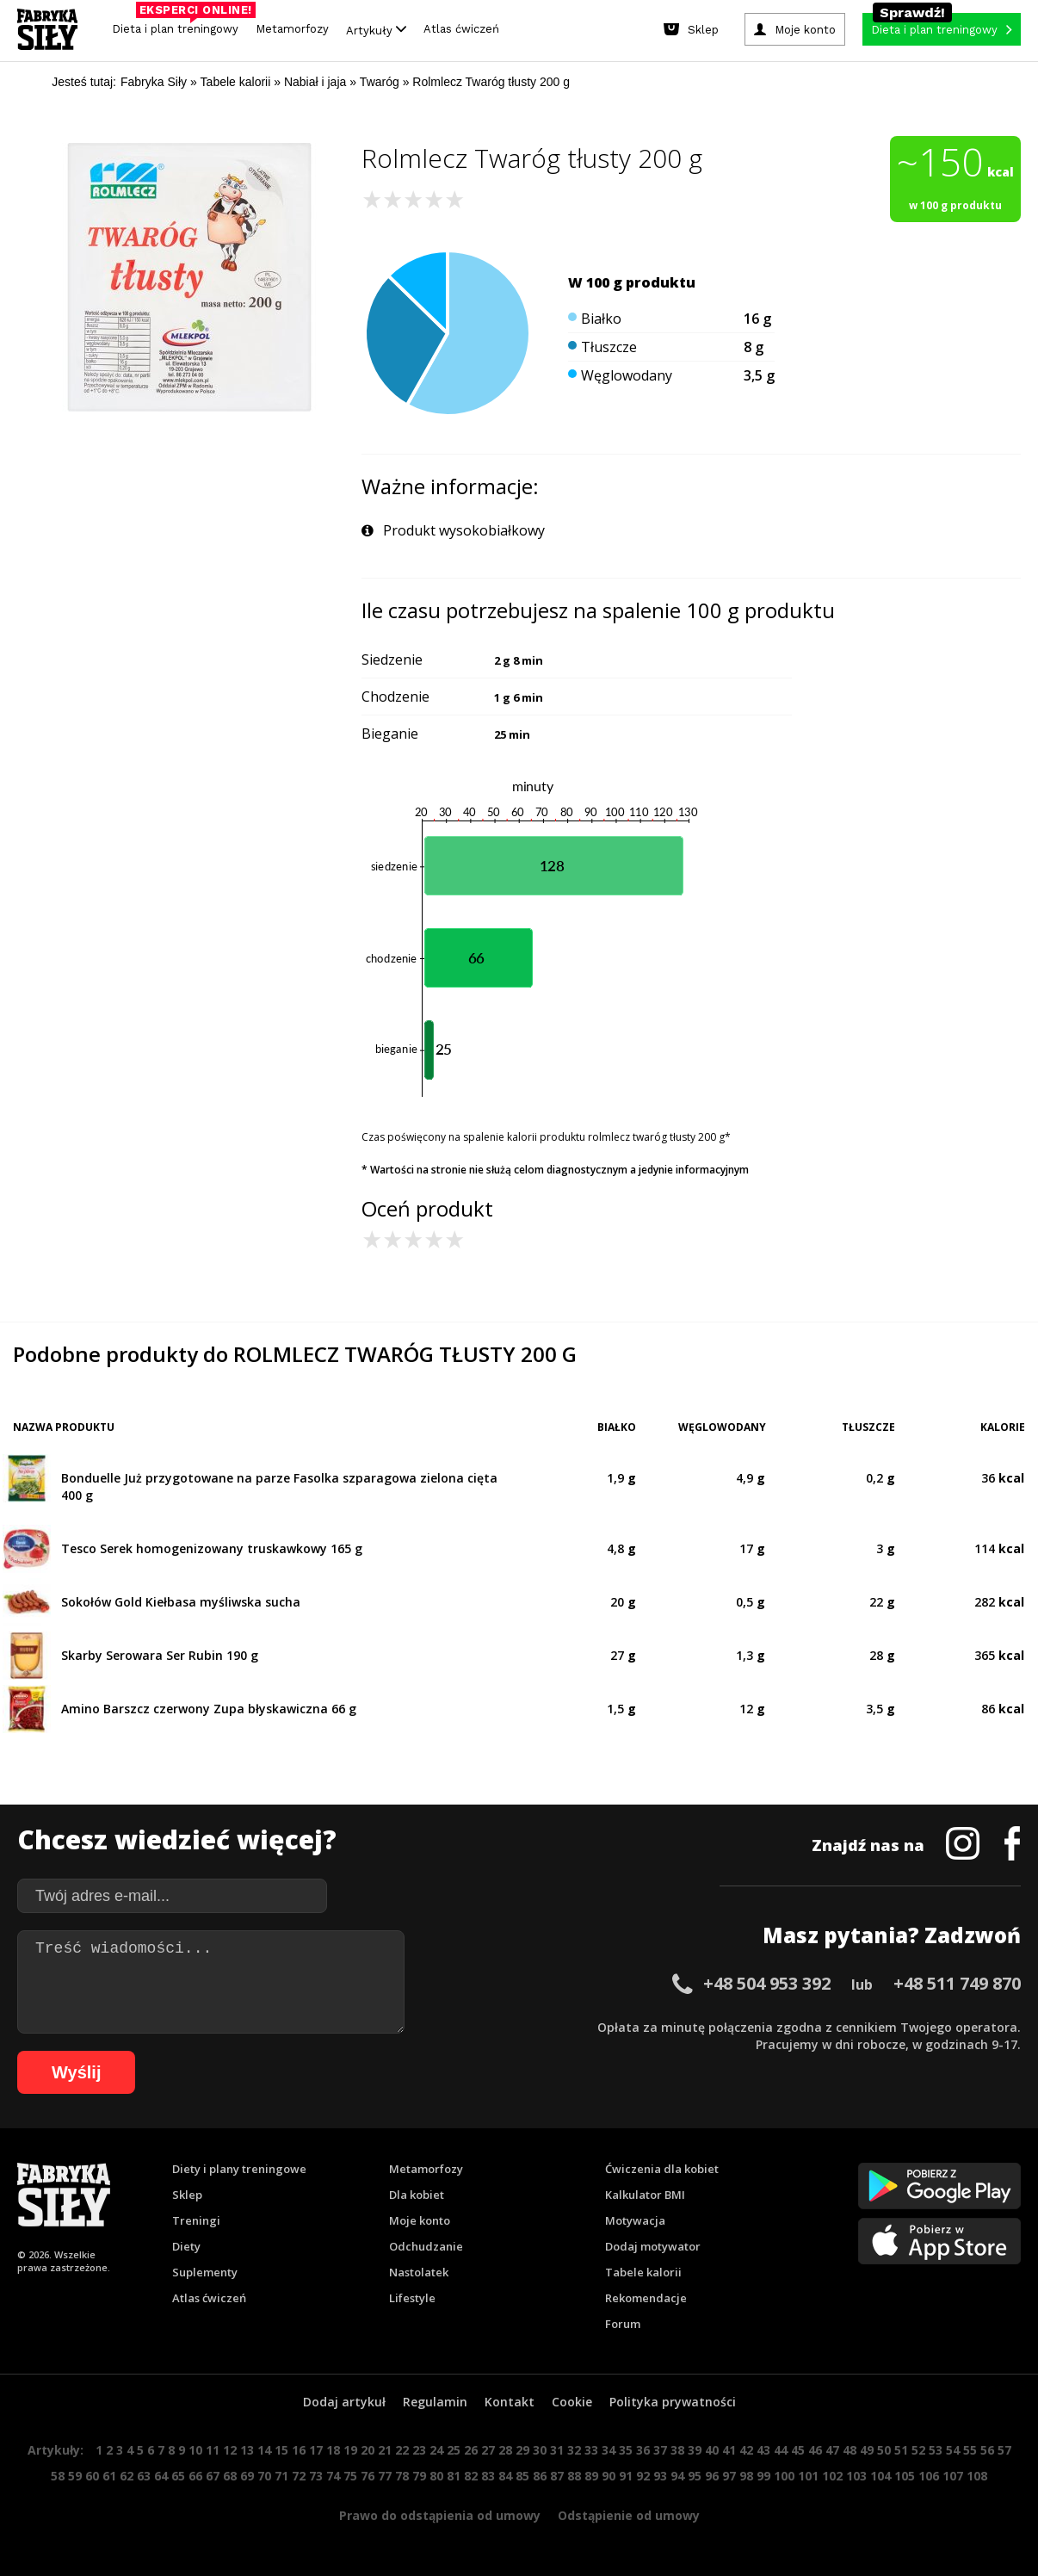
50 (884, 2450)
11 (212, 2450)
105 (904, 2476)
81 (453, 2476)
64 (161, 2476)
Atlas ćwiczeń (461, 28)
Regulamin (435, 2401)
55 (970, 2450)
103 (856, 2476)
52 (918, 2450)
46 (815, 2450)
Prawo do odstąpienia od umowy (440, 2515)
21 (385, 2450)
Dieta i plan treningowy (179, 24)
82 (471, 2476)
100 (784, 2476)
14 (264, 2450)
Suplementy (205, 2272)
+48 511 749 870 (957, 1983)
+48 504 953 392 (767, 1983)
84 (505, 2476)
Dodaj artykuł (344, 2401)
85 (522, 2476)
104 (880, 2476)
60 (92, 2476)
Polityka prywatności (672, 2401)
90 (608, 2476)
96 (712, 2476)
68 (230, 2476)
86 (540, 2476)
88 (574, 2476)
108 (977, 2476)
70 (264, 2476)
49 (867, 2450)
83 (488, 2476)
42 (746, 2450)
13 (247, 2450)
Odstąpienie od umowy (629, 2515)
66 (195, 2476)
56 (987, 2450)
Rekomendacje (646, 2298)
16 (299, 2450)
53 (935, 2450)
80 (436, 2476)
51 (901, 2450)
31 (557, 2450)
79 (419, 2476)
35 (626, 2450)
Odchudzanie (426, 2246)
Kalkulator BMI (645, 2194)
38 (677, 2450)
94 (677, 2476)
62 (126, 2476)
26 (471, 2450)
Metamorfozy (292, 28)
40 (712, 2450)
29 (522, 2450)
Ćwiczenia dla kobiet (662, 2169)
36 (643, 2450)
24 (436, 2450)
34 (608, 2450)
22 (402, 2450)
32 (574, 2450)
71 (281, 2476)
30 (540, 2450)
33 (591, 2450)
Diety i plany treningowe (239, 2169)
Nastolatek (418, 2272)
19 (350, 2450)
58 (58, 2476)
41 (729, 2450)
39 (694, 2450)
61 (109, 2476)
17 (316, 2450)
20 (367, 2450)
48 (849, 2450)
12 (230, 2450)
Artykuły (376, 29)
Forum (622, 2323)
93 (660, 2476)
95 (694, 2476)
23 (419, 2450)
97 (729, 2476)
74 (333, 2476)
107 (952, 2476)
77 (385, 2476)
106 (928, 2476)
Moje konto (419, 2220)
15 (281, 2450)
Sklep (187, 2194)
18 (333, 2450)
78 (402, 2476)
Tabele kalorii (643, 2272)
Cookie (572, 2401)
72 (299, 2476)
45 (798, 2450)
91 (626, 2476)
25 (453, 2450)
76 (367, 2476)
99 (763, 2476)
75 (350, 2476)
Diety (186, 2246)
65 (178, 2476)
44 (781, 2450)
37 (660, 2450)
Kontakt (509, 2401)
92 (643, 2476)
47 (832, 2450)
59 (75, 2476)
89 (591, 2476)
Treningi (196, 2220)
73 (316, 2476)
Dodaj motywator (653, 2246)
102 (832, 2476)
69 (247, 2476)
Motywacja (635, 2220)
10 (195, 2450)
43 (763, 2450)
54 (953, 2450)
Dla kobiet (416, 2194)
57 (1004, 2450)
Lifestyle (412, 2298)
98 (746, 2476)
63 (144, 2476)
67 (212, 2476)
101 (808, 2476)
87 (557, 2476)
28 (505, 2450)
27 (488, 2450)
